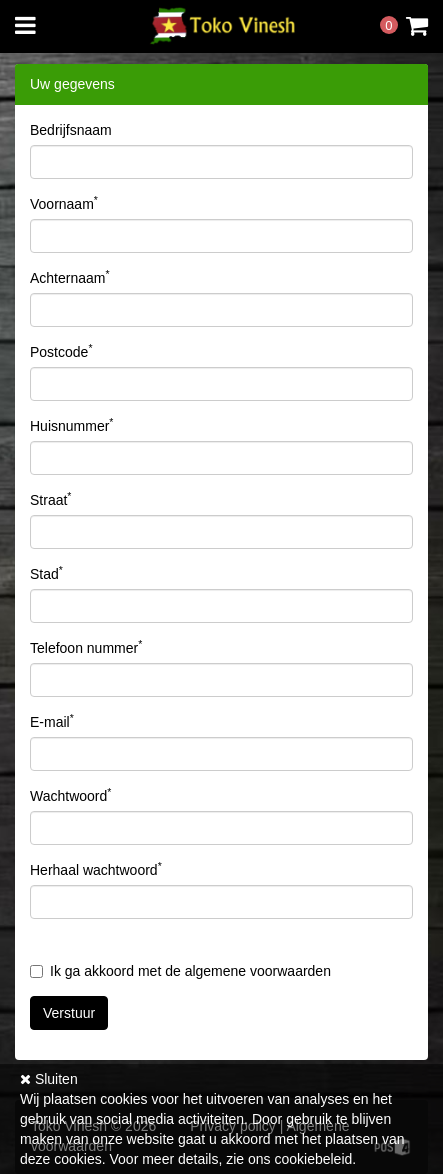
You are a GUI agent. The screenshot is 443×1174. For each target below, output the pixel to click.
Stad (46, 573)
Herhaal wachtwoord (96, 869)
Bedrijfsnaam (71, 130)
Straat (50, 499)
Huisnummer (71, 425)
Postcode (61, 351)
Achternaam (70, 277)
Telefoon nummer (86, 647)
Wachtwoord (70, 795)
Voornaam (64, 203)
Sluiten (49, 1079)
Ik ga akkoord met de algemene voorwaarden (180, 971)
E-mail (52, 721)
